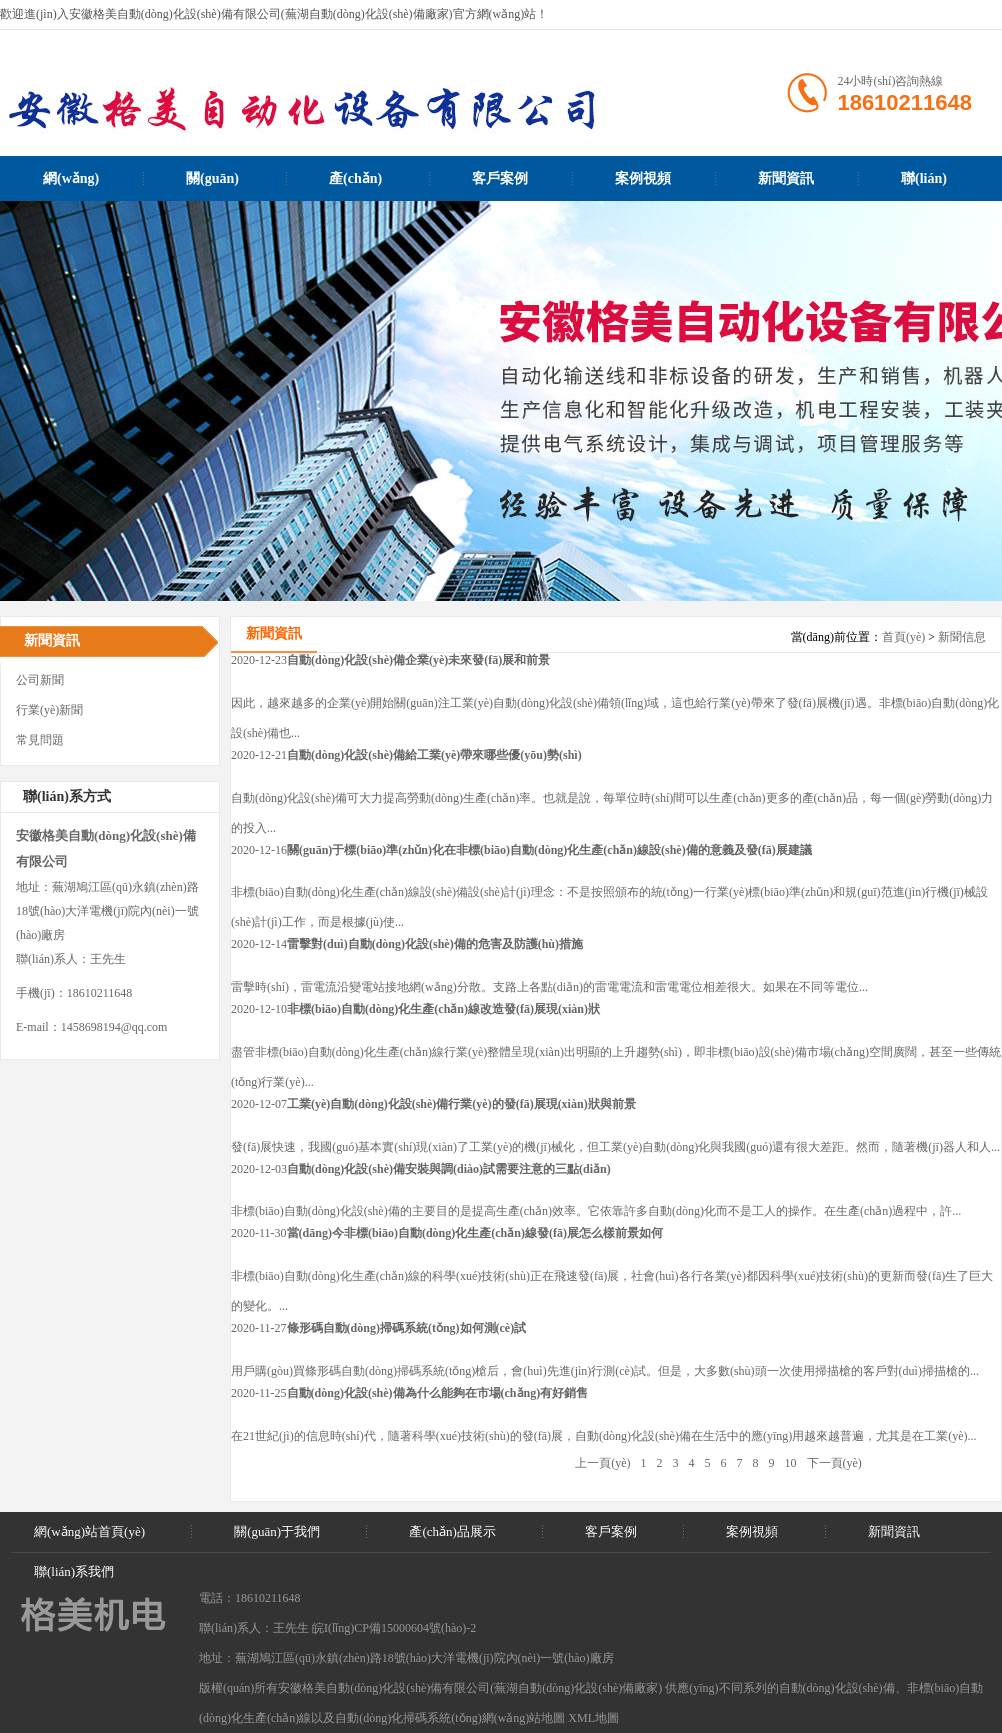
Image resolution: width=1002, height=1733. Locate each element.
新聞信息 (962, 637)
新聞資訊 (786, 178)
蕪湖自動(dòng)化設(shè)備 (564, 1688)
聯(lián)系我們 (924, 186)
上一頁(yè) (602, 1463)
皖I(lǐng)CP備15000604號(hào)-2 (394, 1628)
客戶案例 (500, 178)
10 (791, 1463)
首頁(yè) (903, 637)
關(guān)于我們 (212, 186)
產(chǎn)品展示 (355, 186)
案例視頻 (643, 178)
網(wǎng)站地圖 (524, 1718)
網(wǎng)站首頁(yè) (71, 186)
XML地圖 (593, 1718)
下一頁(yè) (834, 1463)
